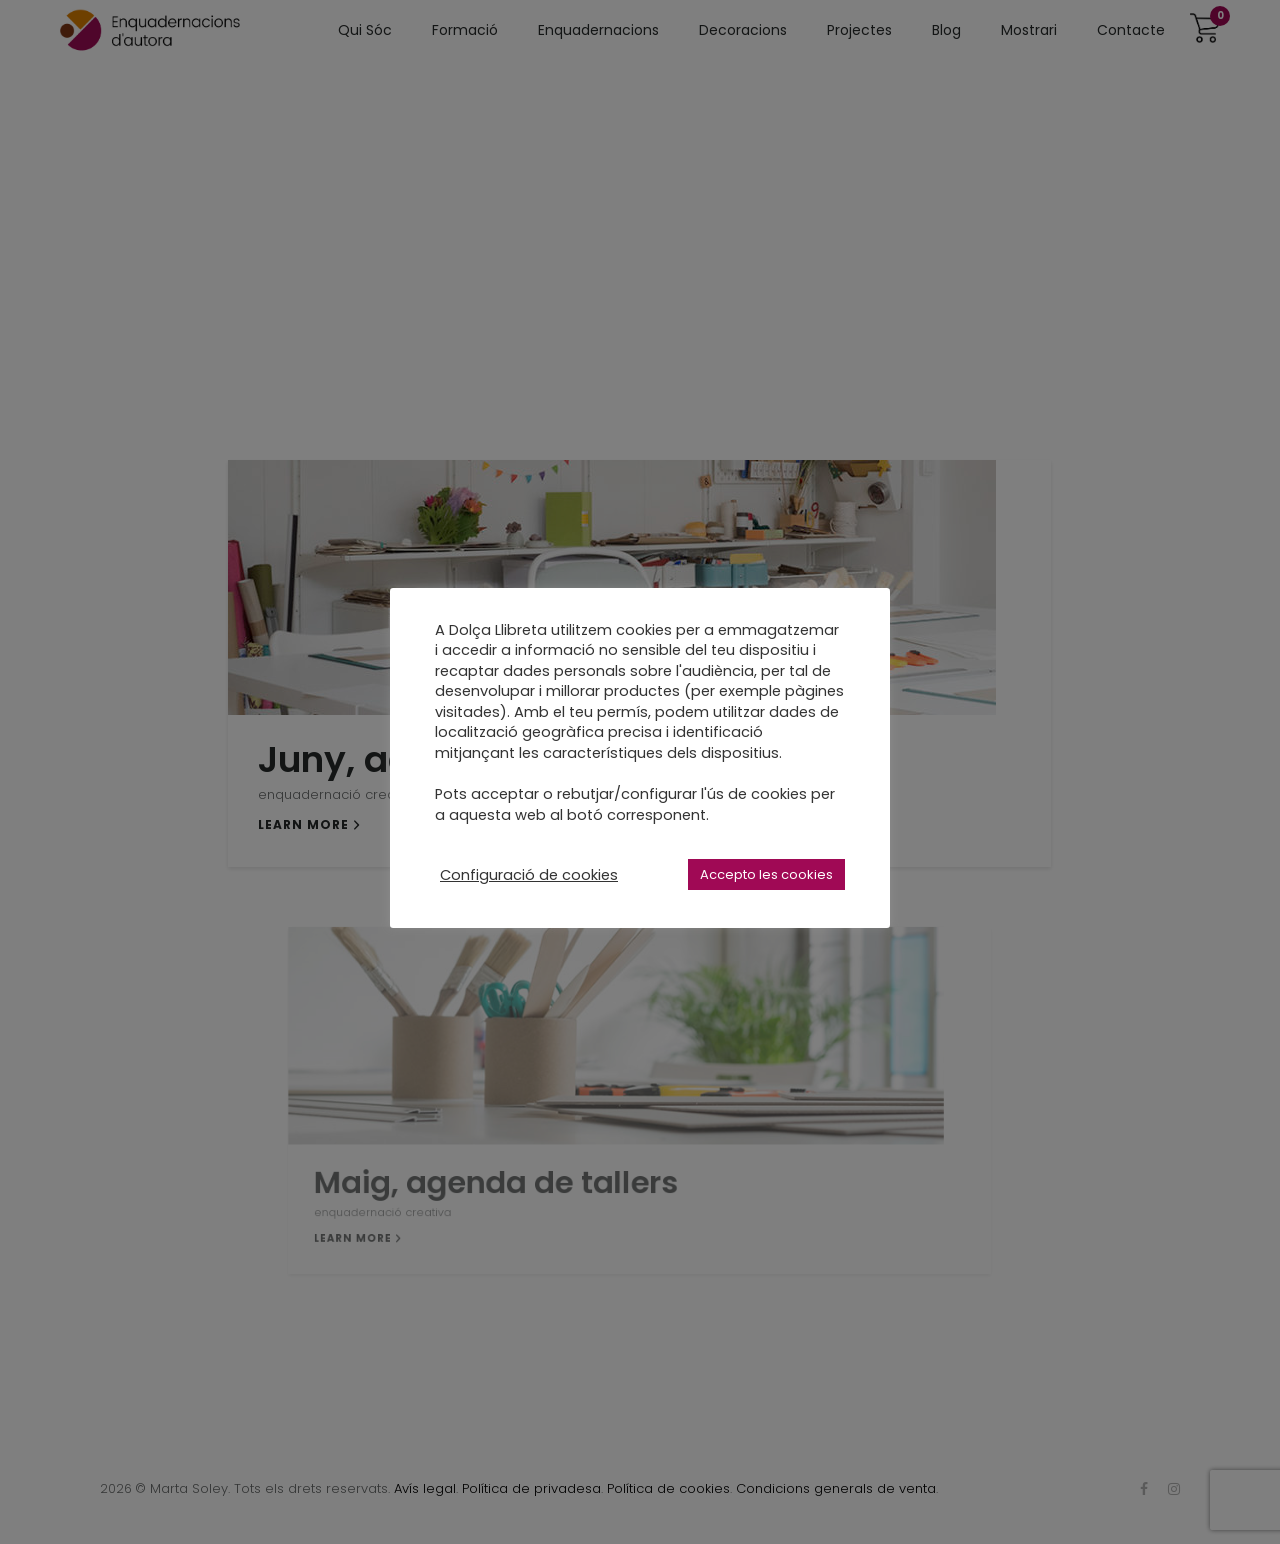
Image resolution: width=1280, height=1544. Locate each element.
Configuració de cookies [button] (529, 875)
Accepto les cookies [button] (766, 874)
